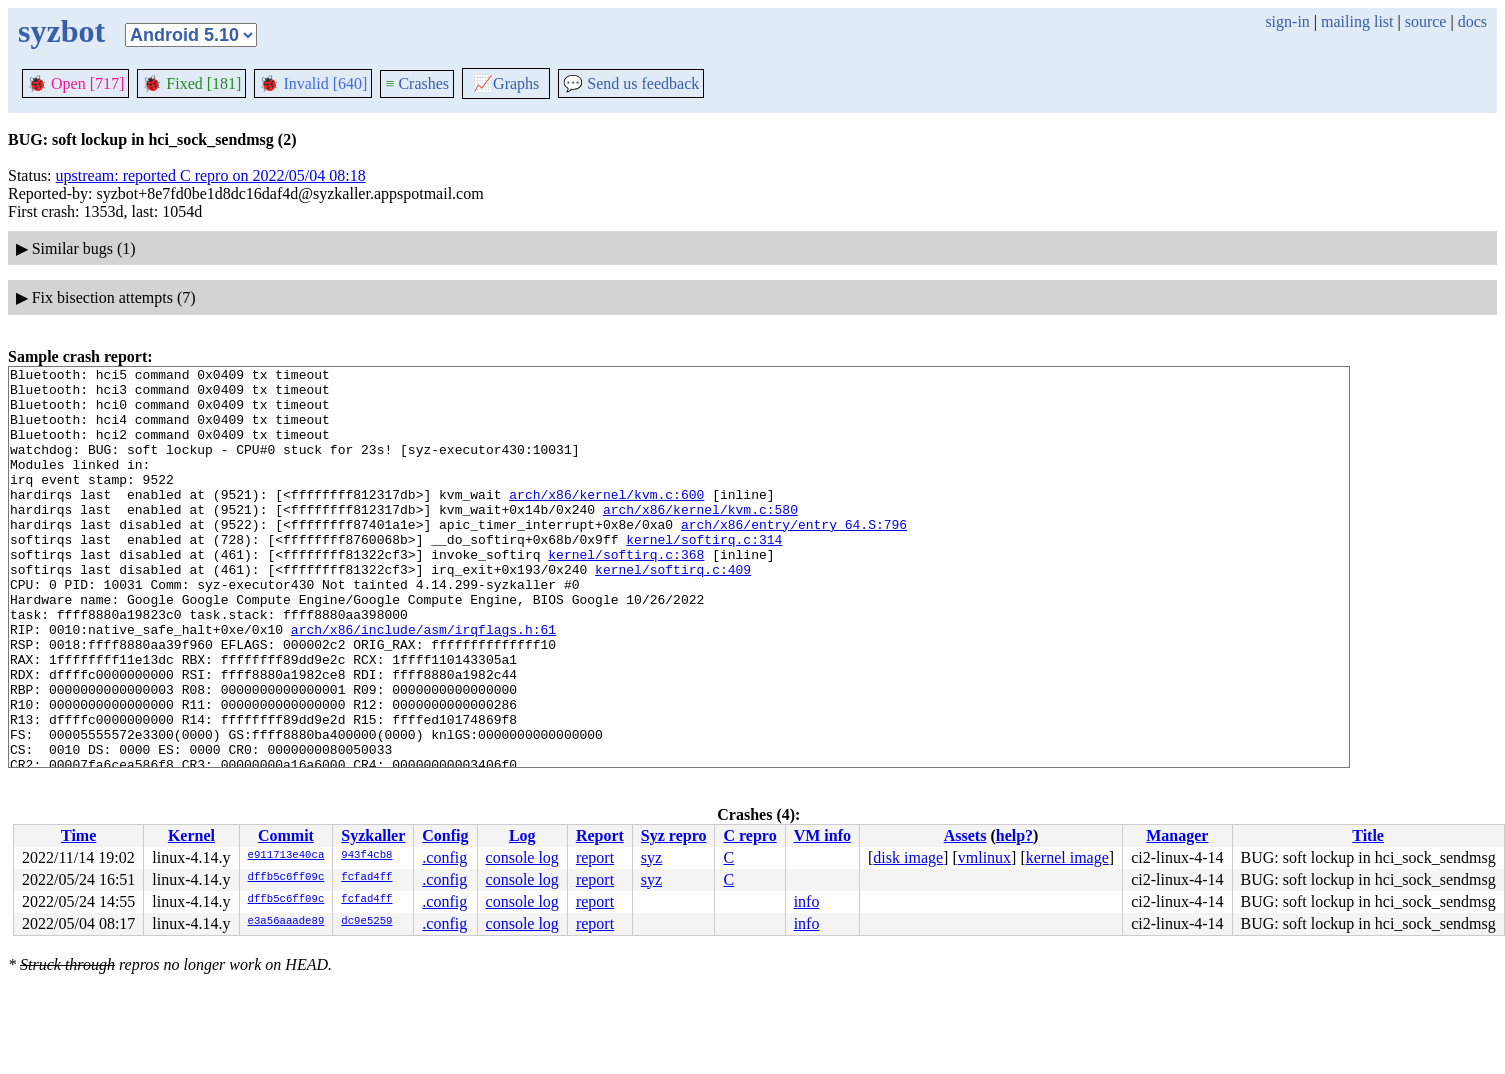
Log (522, 835)
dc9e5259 (366, 922)
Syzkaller (373, 835)
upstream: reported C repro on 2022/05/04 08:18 (211, 175)
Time (78, 835)
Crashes (417, 83)
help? (1014, 835)
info (807, 901)
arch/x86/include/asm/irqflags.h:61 (423, 683)
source (1426, 21)
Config (445, 835)
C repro (749, 835)
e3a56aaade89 (286, 922)
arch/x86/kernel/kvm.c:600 (606, 521)
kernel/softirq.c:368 (626, 593)
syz (651, 857)
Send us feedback (631, 83)
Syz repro (674, 835)
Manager (1177, 835)
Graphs (506, 83)
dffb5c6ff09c (286, 878)
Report (600, 835)
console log (522, 857)
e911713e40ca (286, 856)
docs (1472, 21)
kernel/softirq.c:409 (673, 611)
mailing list (1357, 21)
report (595, 857)
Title (1368, 835)
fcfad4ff (366, 878)
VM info (822, 835)
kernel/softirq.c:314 (704, 575)
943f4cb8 (366, 856)
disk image (908, 857)
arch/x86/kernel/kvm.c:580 (700, 539)
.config (444, 857)
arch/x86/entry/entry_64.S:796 (794, 557)
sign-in (1287, 21)
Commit (286, 835)
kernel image (1067, 857)
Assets (965, 835)
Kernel (191, 835)
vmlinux (984, 857)
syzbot (61, 31)
